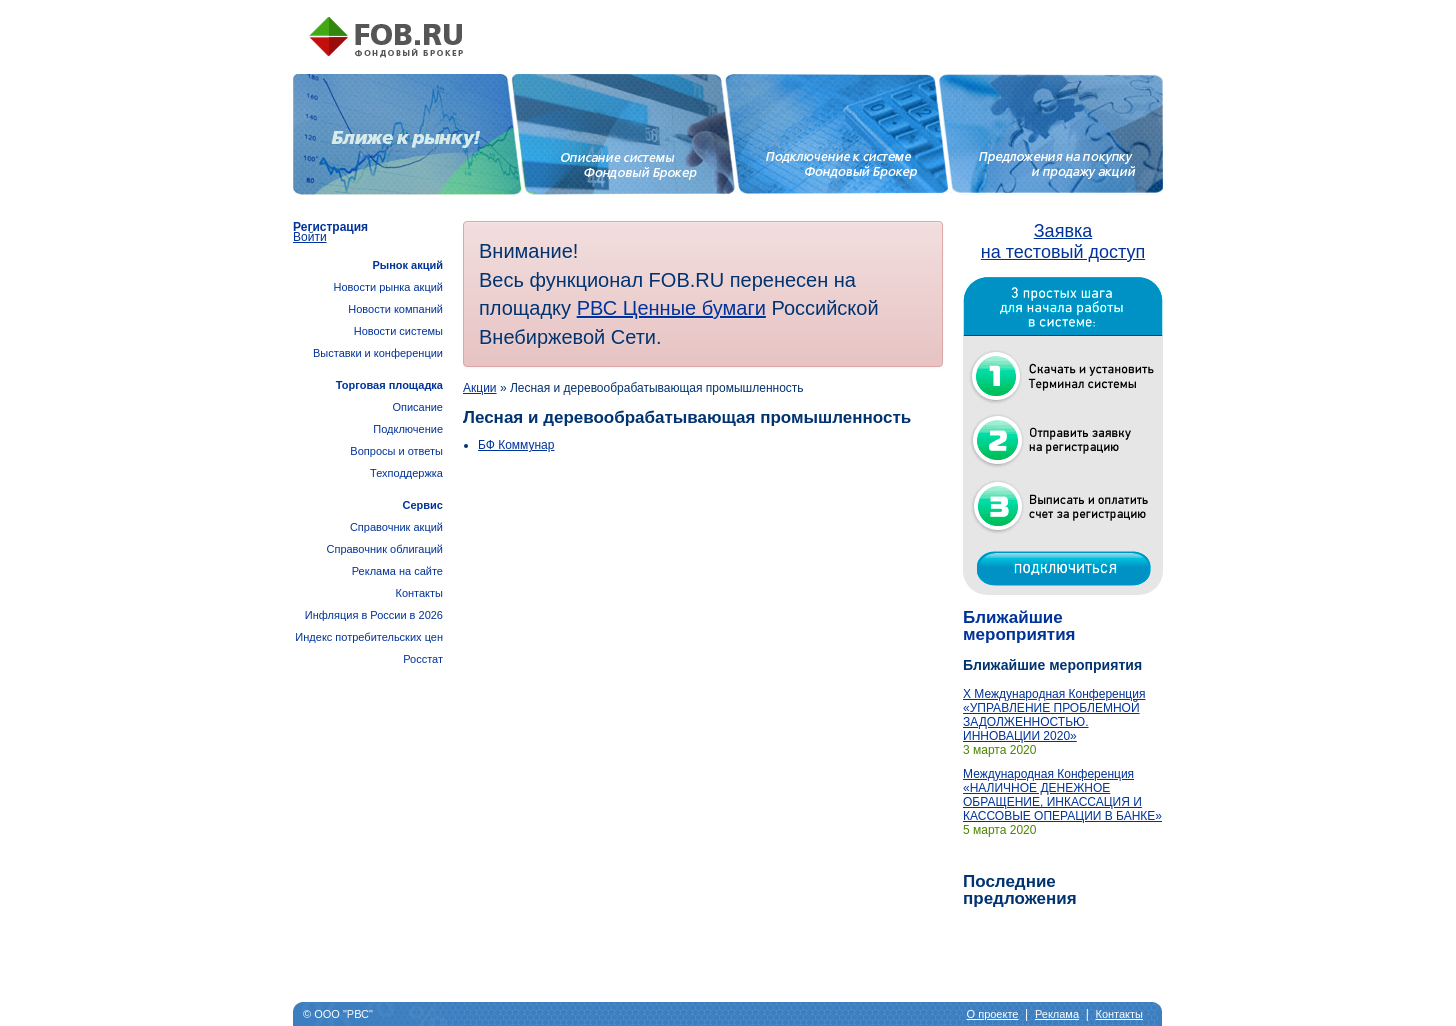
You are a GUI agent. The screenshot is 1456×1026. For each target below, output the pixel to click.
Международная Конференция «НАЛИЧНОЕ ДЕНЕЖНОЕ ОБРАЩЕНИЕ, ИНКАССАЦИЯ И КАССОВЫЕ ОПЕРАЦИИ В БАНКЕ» (1062, 795)
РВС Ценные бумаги (671, 308)
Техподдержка (406, 473)
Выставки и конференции (378, 353)
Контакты (419, 593)
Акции (480, 388)
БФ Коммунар (516, 445)
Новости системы (398, 331)
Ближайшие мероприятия (1019, 626)
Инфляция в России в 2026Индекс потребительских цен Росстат (369, 637)
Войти (310, 237)
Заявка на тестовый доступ (1063, 241)
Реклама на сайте (397, 571)
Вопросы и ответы (396, 451)
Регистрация (330, 227)
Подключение (408, 429)
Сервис (423, 505)
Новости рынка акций (388, 287)
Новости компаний (395, 309)
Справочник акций (396, 527)
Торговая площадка (389, 385)
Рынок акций (407, 265)
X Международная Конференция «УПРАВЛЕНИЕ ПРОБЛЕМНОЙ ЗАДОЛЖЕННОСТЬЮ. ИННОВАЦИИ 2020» (1054, 715)
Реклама (1057, 1014)
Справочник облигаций (384, 549)
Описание (417, 407)
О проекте (993, 1014)
